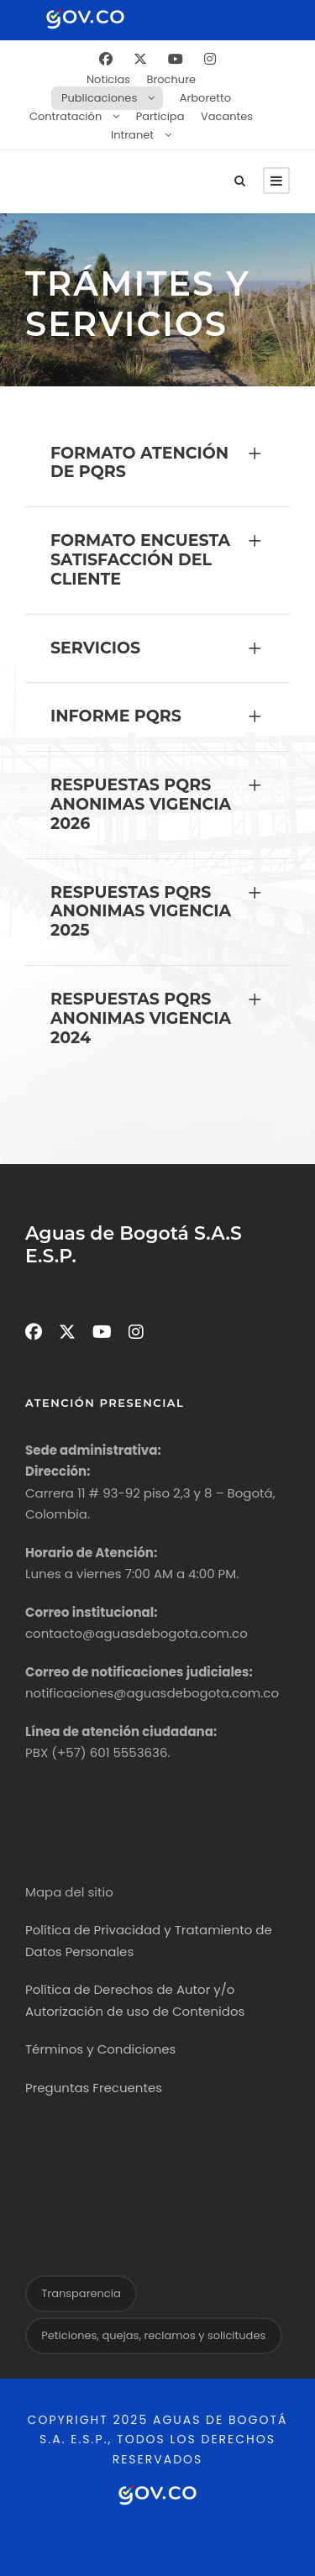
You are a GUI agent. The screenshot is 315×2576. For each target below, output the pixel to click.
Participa (160, 116)
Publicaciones (99, 98)
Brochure (171, 79)
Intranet (132, 135)
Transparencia (80, 2293)
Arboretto (205, 98)
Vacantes (227, 116)
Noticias (108, 79)
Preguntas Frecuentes (93, 2087)
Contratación (65, 116)
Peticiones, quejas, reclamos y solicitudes (153, 2335)
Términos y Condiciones (100, 2049)
